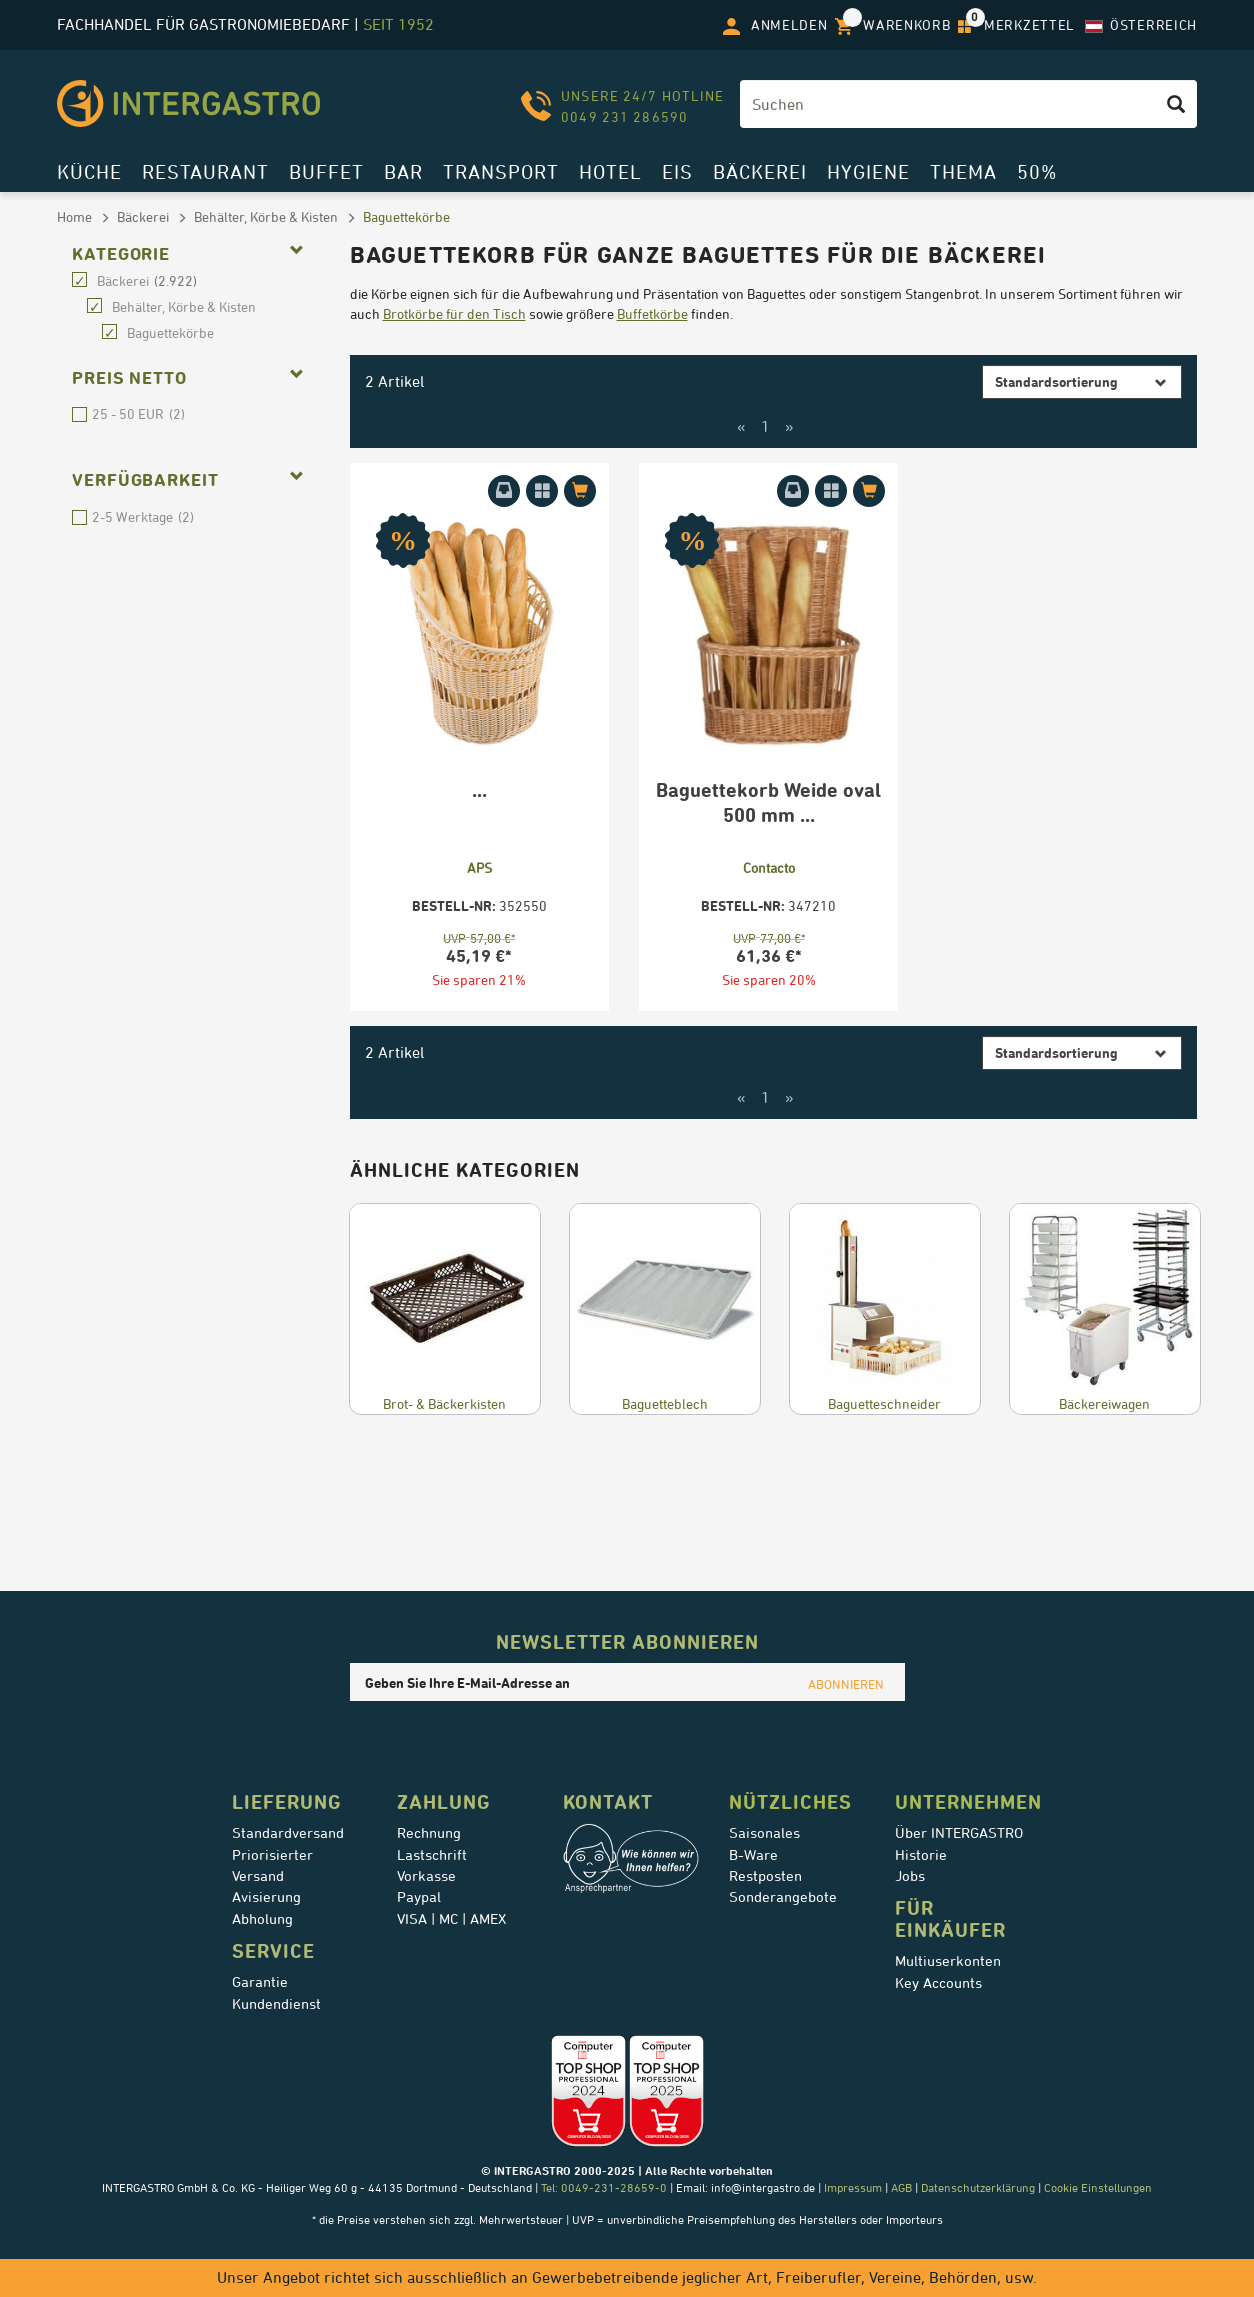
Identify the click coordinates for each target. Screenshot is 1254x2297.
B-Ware (753, 1855)
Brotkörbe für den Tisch (454, 313)
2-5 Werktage (79, 517)
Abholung (262, 1919)
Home (74, 216)
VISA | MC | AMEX (451, 1919)
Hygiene (868, 171)
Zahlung (444, 1802)
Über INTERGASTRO (959, 1833)
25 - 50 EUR (79, 414)
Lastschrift (432, 1855)
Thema (963, 171)
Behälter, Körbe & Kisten (266, 216)
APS (479, 867)
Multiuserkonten (948, 1961)
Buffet (326, 171)
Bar (403, 171)
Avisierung (266, 1897)
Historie (921, 1855)
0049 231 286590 (624, 116)
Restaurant (205, 171)
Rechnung (429, 1833)
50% (1037, 171)
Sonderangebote (783, 1897)
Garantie (260, 1982)
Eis (677, 171)
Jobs (910, 1876)
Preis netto (129, 378)
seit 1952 (398, 24)
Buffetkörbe (652, 313)
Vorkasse (426, 1876)
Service (273, 1951)
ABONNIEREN (846, 1684)
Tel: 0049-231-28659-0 (602, 2187)
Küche (89, 171)
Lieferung (287, 1802)
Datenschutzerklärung (978, 2187)
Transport (501, 171)
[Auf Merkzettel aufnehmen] (542, 491)
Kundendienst (276, 2004)
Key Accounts (938, 1983)
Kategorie (121, 254)
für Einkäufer (950, 1919)
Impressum (853, 2187)
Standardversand (288, 1833)
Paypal (419, 1897)
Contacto (769, 867)
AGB (901, 2187)
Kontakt (608, 1802)
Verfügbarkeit (145, 480)
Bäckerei (760, 171)
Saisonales (764, 1833)
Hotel (610, 171)
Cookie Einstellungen (1098, 2187)
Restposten (765, 1876)
